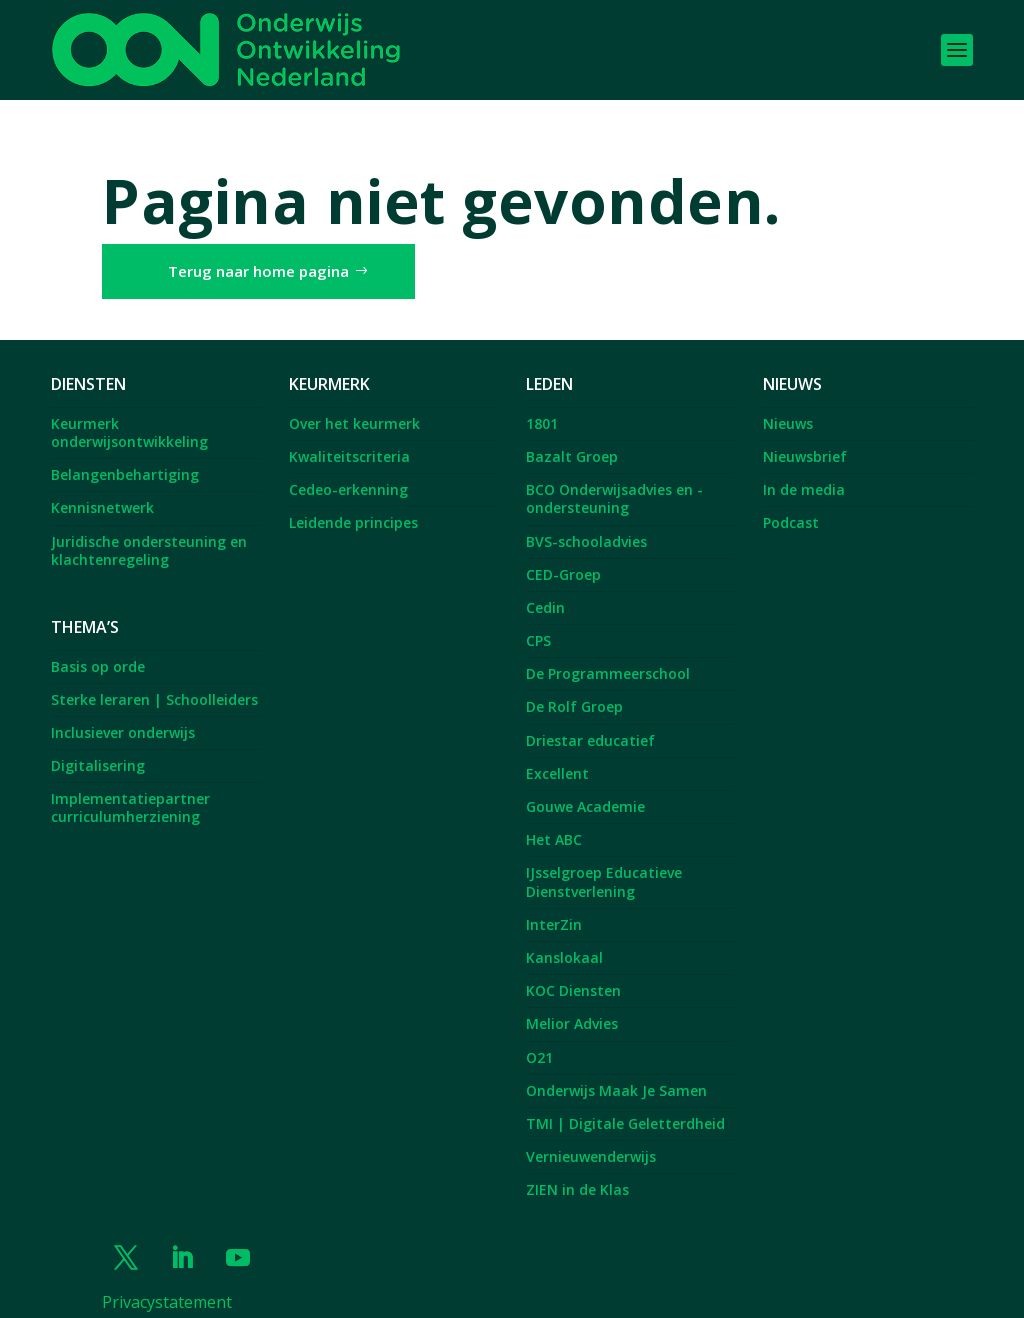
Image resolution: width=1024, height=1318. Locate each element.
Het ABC (554, 821)
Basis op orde (98, 647)
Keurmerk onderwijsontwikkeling (129, 413)
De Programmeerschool (608, 655)
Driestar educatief (590, 721)
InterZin (554, 905)
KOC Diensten (573, 972)
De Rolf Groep (574, 688)
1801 (542, 404)
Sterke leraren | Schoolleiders (154, 680)
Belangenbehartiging (125, 456)
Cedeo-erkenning (348, 471)
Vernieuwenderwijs (591, 1137)
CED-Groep (563, 555)
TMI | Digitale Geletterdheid (625, 1104)
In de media (804, 471)
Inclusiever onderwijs (123, 713)
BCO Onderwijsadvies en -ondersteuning (614, 480)
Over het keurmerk (354, 404)
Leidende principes (353, 504)
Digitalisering (98, 746)
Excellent (557, 754)
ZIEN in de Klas (577, 1171)
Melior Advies (572, 1005)
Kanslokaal (564, 938)
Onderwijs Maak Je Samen (616, 1071)
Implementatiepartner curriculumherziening (130, 789)
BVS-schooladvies (586, 522)
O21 (539, 1038)
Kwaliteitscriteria (349, 437)
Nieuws (788, 404)
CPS (538, 621)
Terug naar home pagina (258, 252)
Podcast (791, 504)
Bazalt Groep (572, 437)
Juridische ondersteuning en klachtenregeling (149, 531)
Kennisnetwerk (102, 489)
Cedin (545, 588)
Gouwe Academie (585, 787)
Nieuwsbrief (805, 437)
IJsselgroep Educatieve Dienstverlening (604, 863)
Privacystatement (167, 1283)
